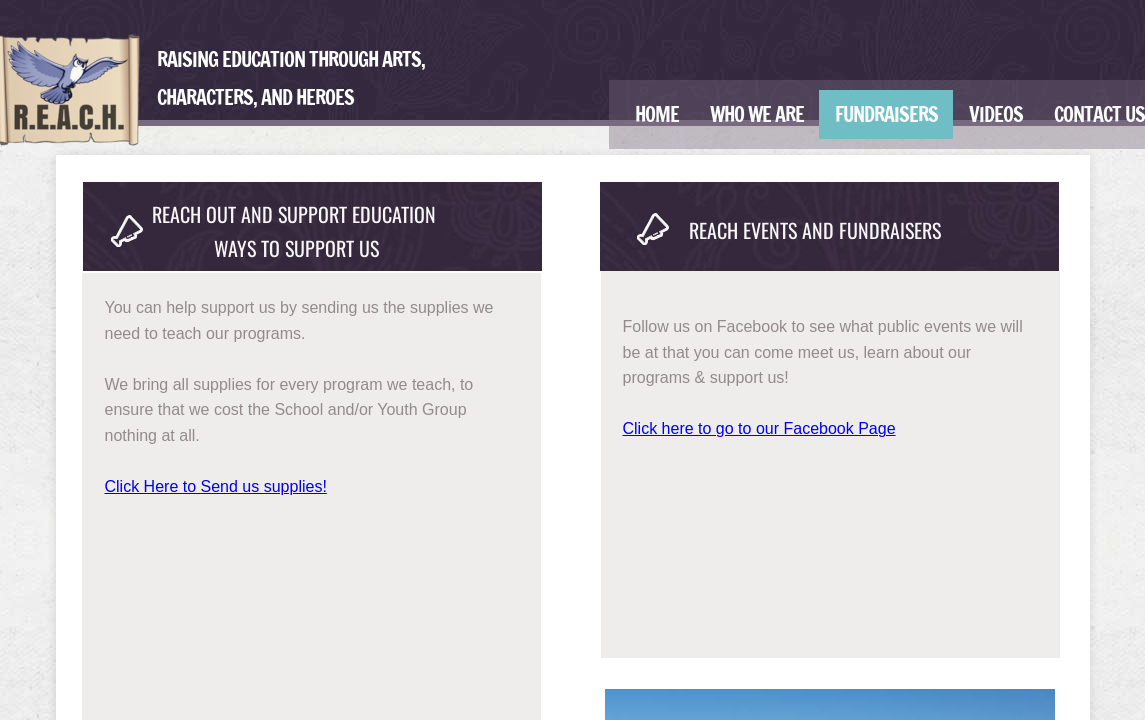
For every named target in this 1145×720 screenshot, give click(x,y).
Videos (996, 114)
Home (657, 114)
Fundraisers (886, 114)
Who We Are (757, 114)
